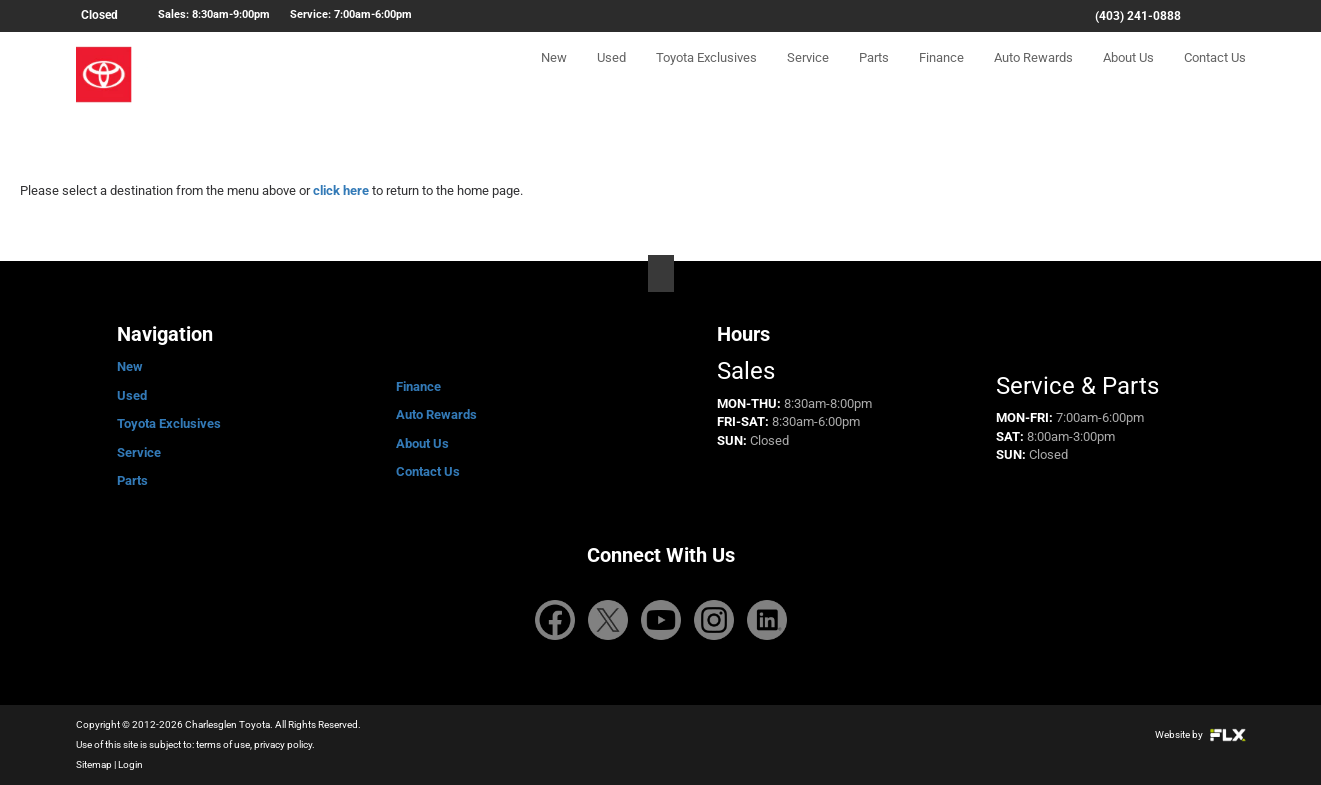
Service (808, 76)
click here (341, 190)
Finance (941, 76)
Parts (874, 76)
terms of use (223, 744)
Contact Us (1215, 76)
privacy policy (283, 744)
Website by (1200, 734)
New (554, 76)
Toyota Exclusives (706, 76)
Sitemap (94, 764)
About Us (1128, 76)
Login (130, 764)
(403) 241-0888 (1138, 16)
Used (611, 76)
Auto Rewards (1033, 76)
